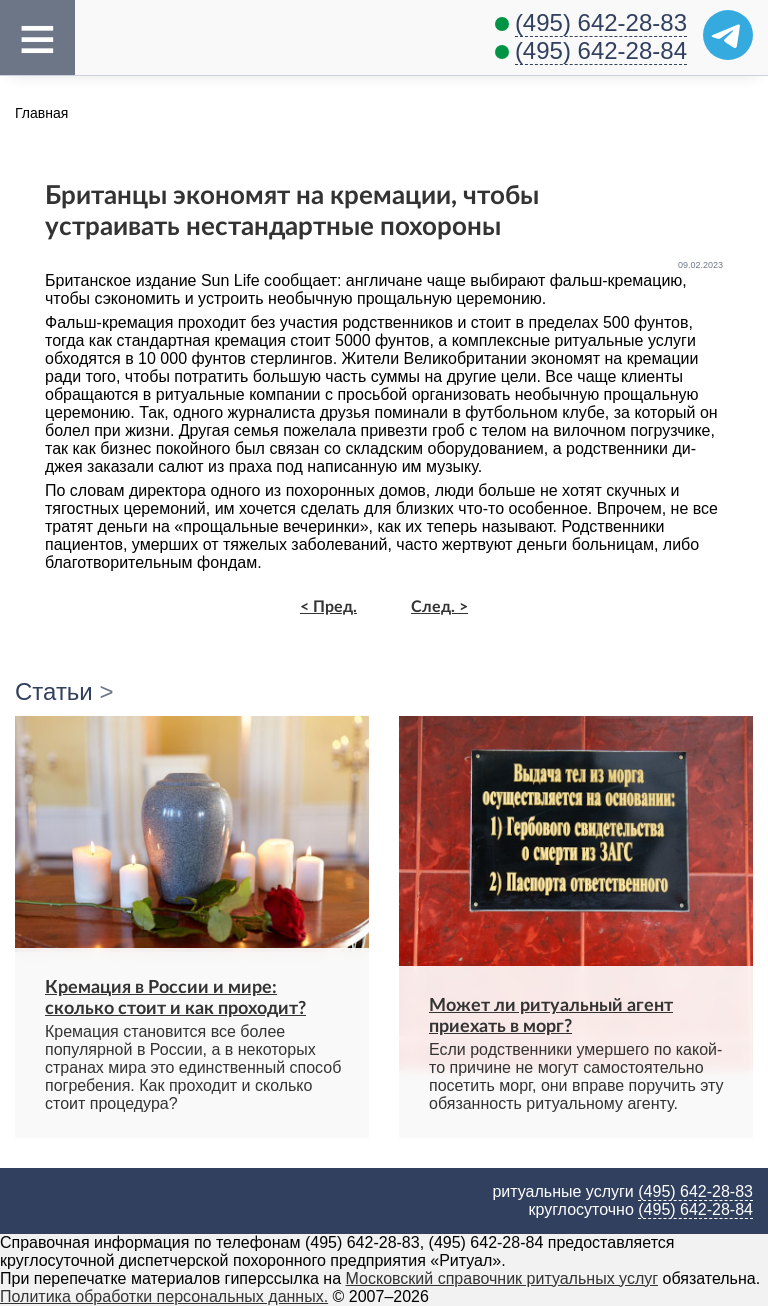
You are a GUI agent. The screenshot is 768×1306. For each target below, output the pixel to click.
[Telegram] (728, 35)
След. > (439, 607)
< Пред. (328, 607)
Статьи (54, 691)
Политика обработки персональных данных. (164, 1296)
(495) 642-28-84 (601, 50)
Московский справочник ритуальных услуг (502, 1278)
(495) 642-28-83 (601, 22)
